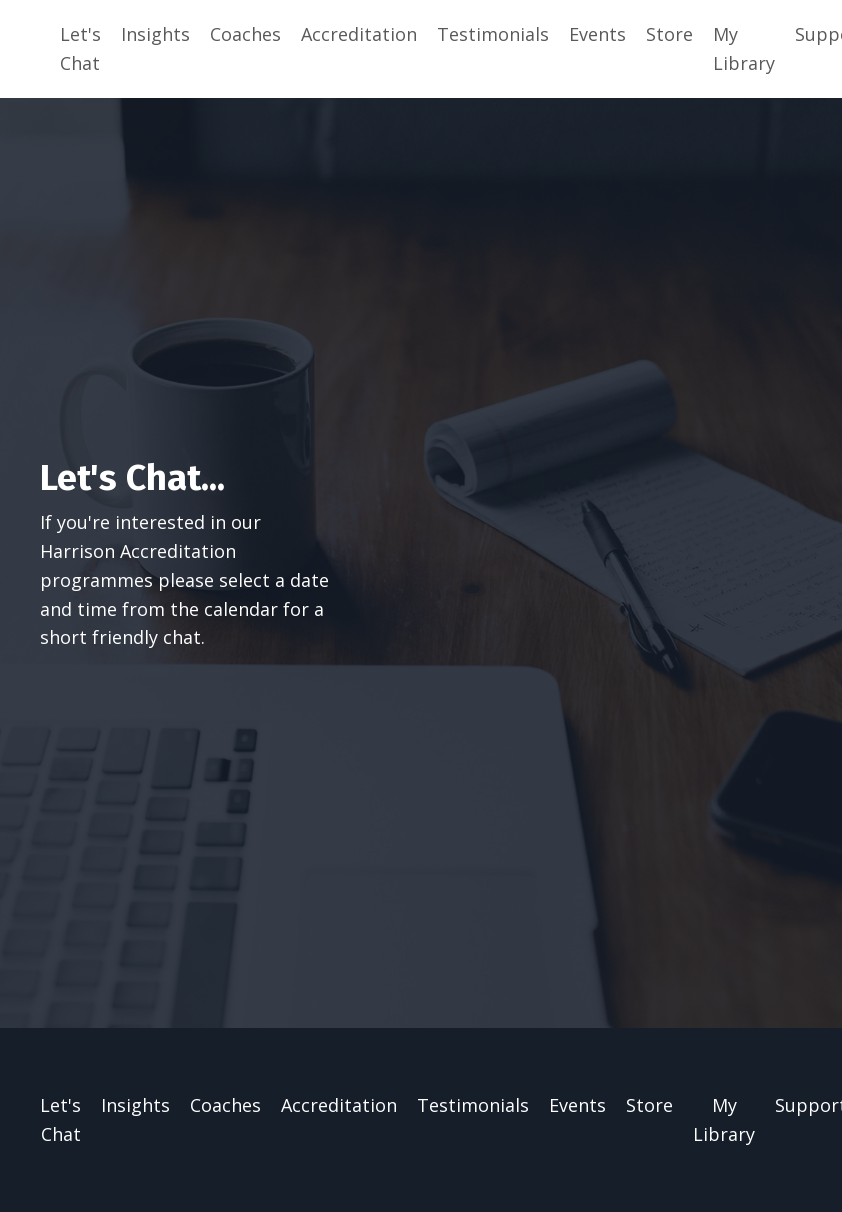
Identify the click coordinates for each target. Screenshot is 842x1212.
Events (597, 34)
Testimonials (493, 34)
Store (669, 34)
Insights (155, 34)
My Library (744, 48)
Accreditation (359, 34)
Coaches (245, 34)
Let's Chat (80, 48)
